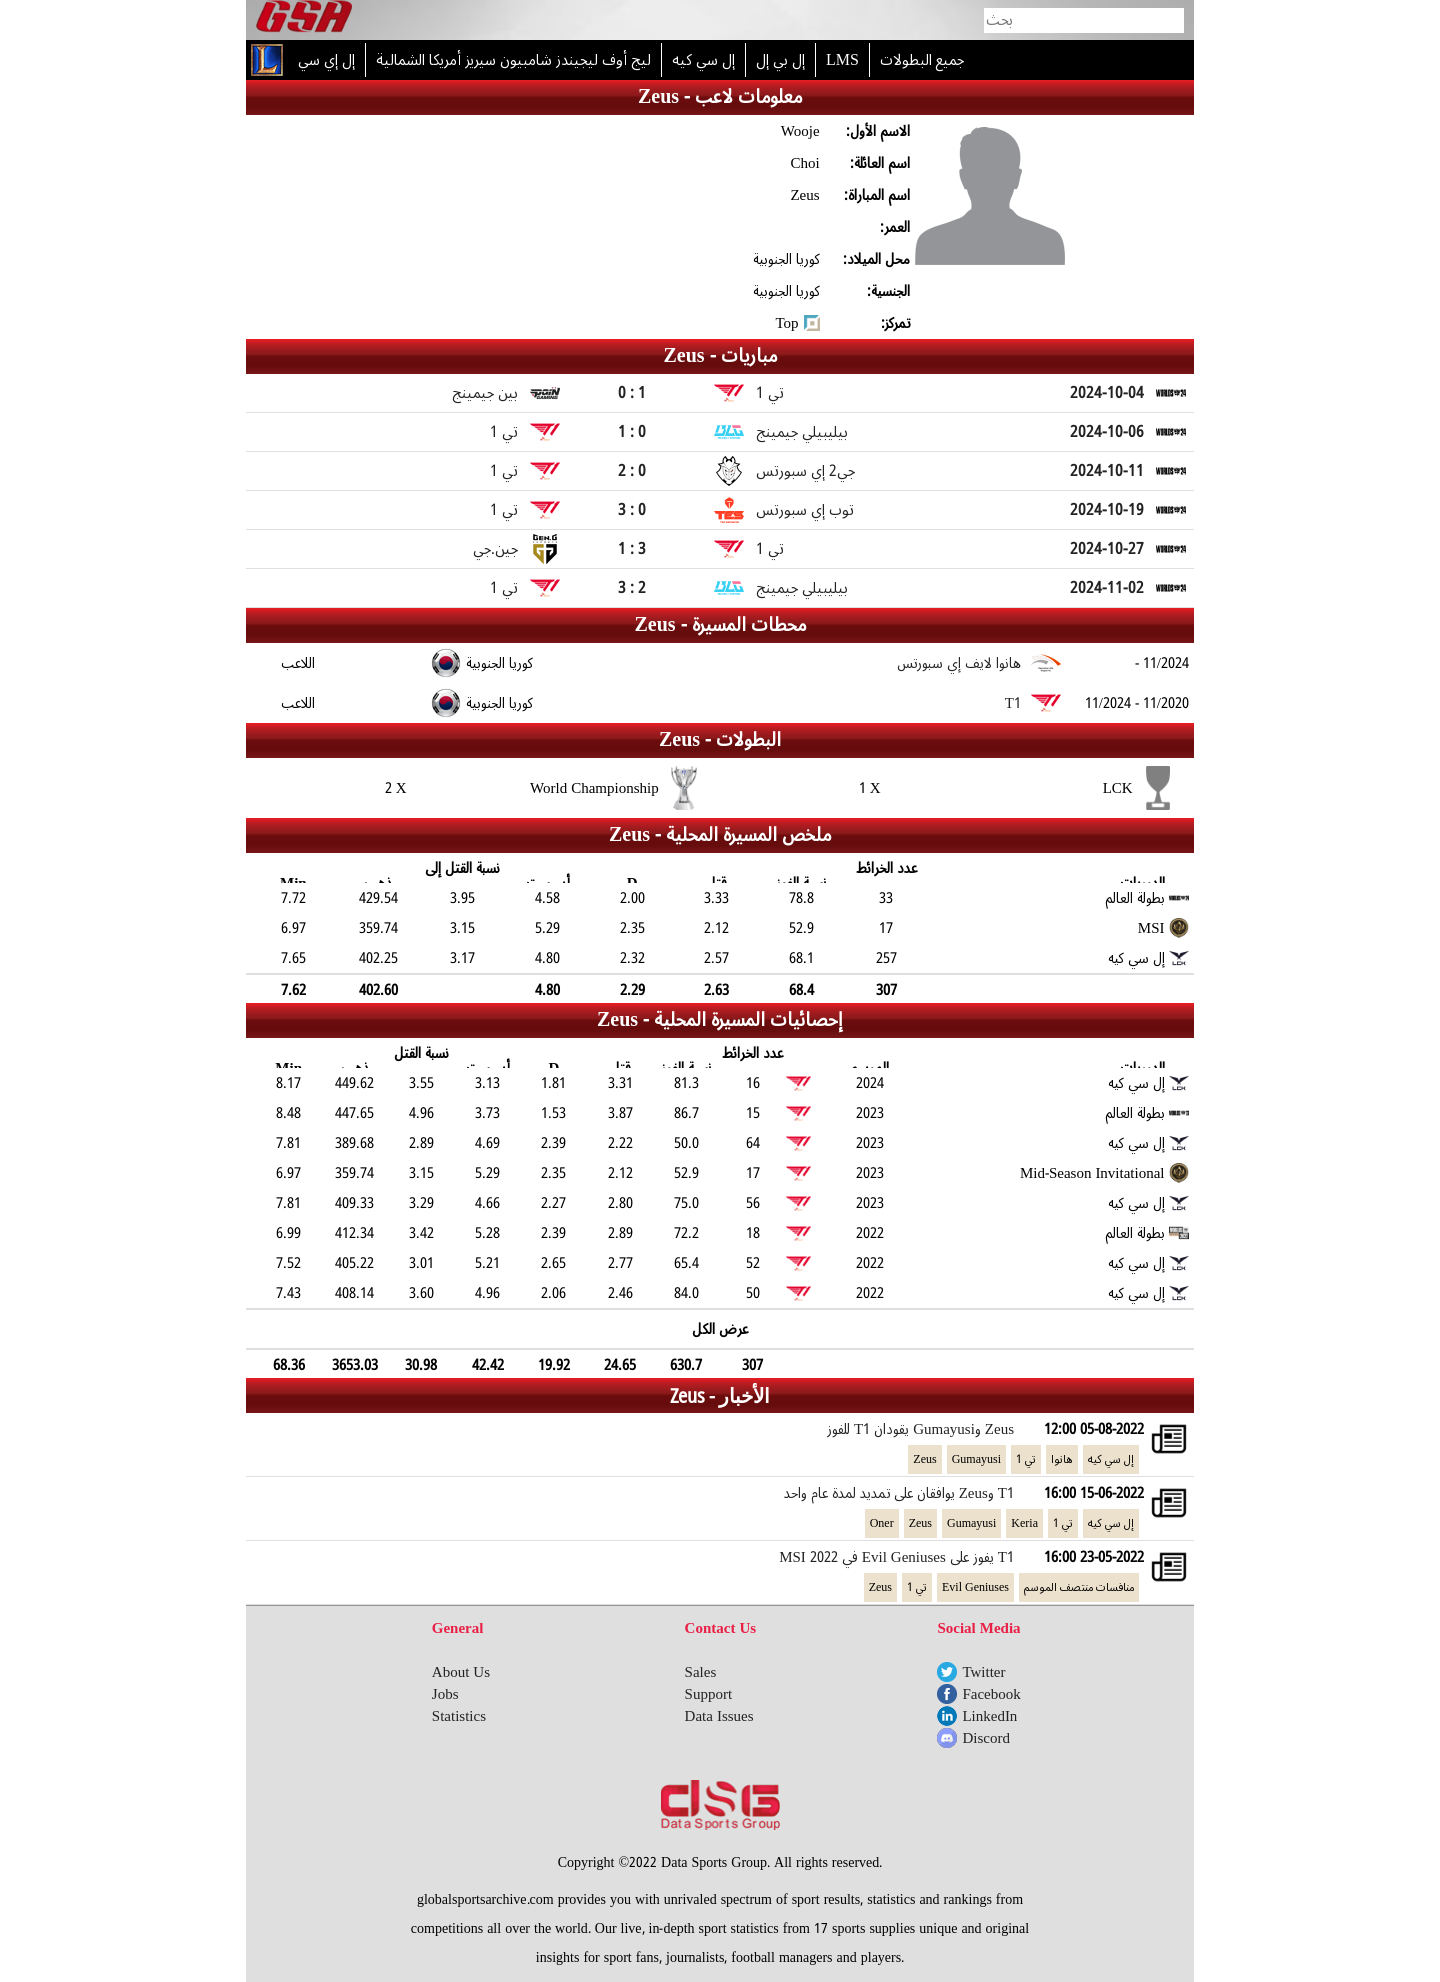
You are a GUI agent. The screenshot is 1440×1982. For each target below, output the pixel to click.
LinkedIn (989, 1716)
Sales (701, 1672)
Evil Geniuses (975, 1587)
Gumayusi (976, 1459)
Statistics (459, 1716)
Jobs (445, 1694)
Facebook (991, 1694)
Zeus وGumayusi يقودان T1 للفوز (920, 1429)
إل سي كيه (1111, 1459)
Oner (882, 1523)
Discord (986, 1738)
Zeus (924, 1459)
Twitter (983, 1672)
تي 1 (1026, 1459)
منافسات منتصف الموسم (1079, 1587)
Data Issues (719, 1716)
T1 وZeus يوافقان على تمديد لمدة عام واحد (899, 1493)
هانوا (1062, 1459)
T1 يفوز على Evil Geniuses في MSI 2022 (896, 1557)
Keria (1024, 1523)
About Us (461, 1672)
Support (709, 1694)
